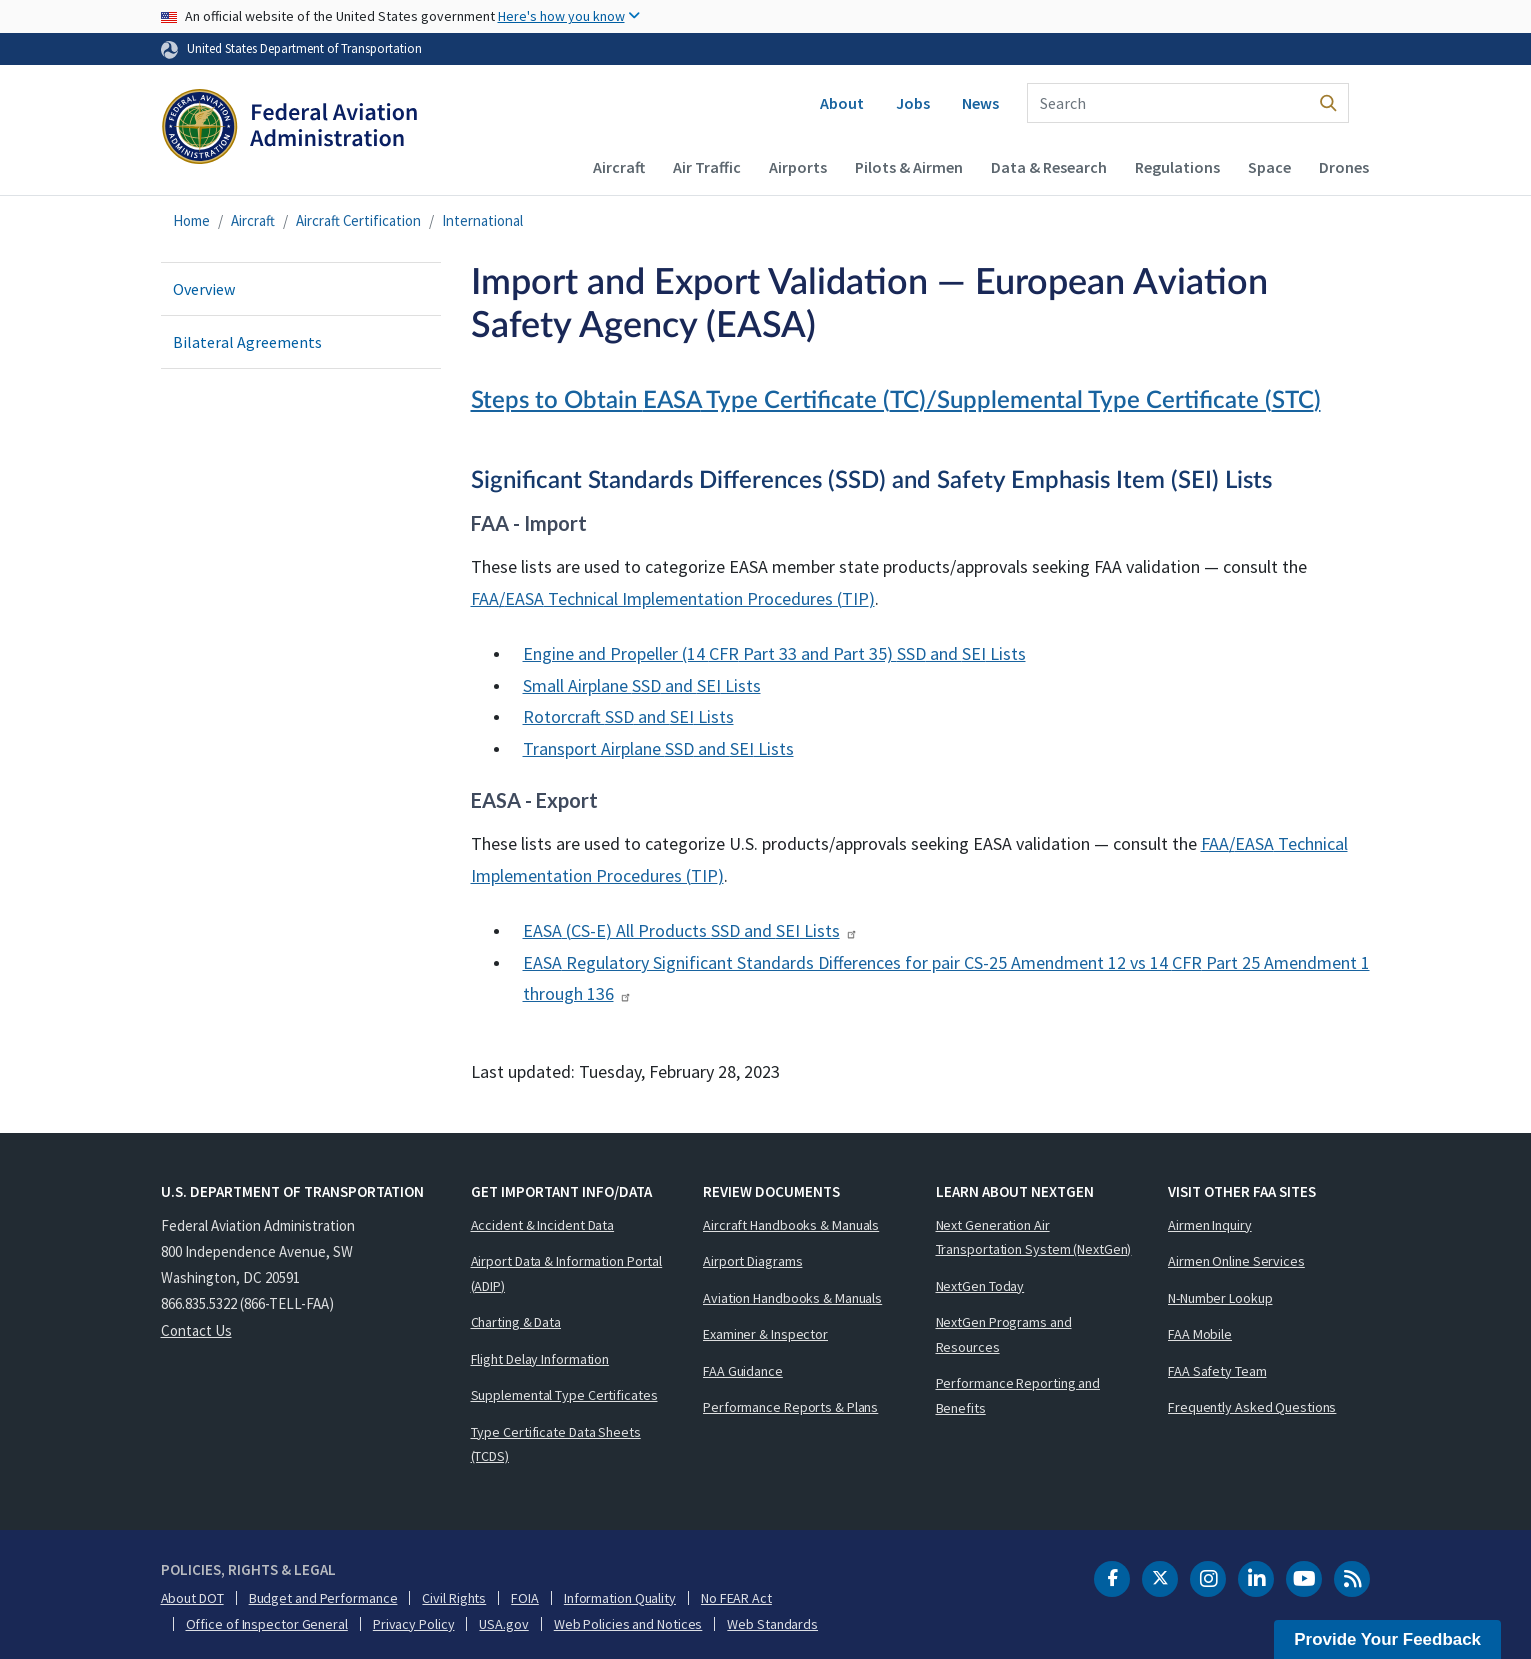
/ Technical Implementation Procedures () (673, 598)
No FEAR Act (736, 1598)
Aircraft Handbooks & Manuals (791, 1225)
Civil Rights (454, 1598)
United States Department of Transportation (304, 48)
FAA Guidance (743, 1371)
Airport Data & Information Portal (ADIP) (567, 1273)
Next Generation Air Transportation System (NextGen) (1034, 1237)
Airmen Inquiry (1210, 1225)
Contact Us (196, 1330)
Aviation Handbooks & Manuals (792, 1298)
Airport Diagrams (752, 1261)
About (842, 103)
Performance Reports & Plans (790, 1407)
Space (1269, 167)
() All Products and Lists (690, 930)
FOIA (525, 1598)
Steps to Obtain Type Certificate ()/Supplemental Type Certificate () (896, 401)
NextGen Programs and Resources (1004, 1334)
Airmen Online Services (1236, 1261)
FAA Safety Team (1217, 1371)
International (482, 220)
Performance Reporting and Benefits (1018, 1395)
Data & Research (1049, 167)
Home (191, 220)
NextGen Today (980, 1286)
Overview (204, 289)
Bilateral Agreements (247, 342)
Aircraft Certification (358, 220)
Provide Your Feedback (1387, 1639)
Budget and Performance (323, 1598)
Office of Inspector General (267, 1624)
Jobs (913, 103)
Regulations (1177, 167)
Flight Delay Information (540, 1359)
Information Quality (620, 1598)
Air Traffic (707, 167)
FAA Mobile (1200, 1334)
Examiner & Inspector (765, 1334)
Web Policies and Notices (628, 1624)
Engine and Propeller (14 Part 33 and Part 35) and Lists (774, 653)
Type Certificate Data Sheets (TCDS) (556, 1444)
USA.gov (503, 1624)
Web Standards (772, 1624)
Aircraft (619, 167)
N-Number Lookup (1220, 1298)
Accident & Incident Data (543, 1225)
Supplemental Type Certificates (564, 1395)
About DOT (192, 1598)
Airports (798, 167)
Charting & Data (516, 1322)
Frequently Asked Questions (1252, 1407)
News (980, 103)
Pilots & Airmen (909, 167)
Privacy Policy (414, 1624)
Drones (1344, 167)
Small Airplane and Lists (642, 685)
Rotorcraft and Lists (628, 716)
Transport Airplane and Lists (658, 748)
